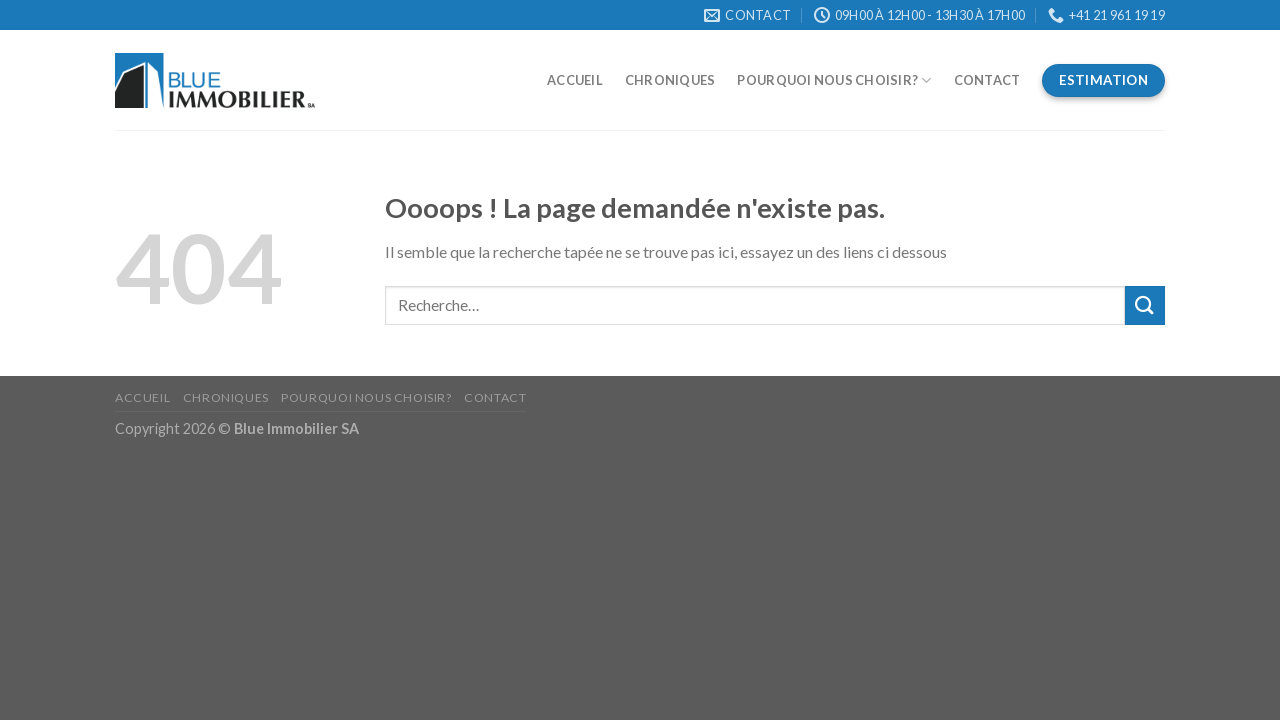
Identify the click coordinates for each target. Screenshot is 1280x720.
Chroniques (670, 80)
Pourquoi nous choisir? (834, 80)
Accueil (575, 80)
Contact (987, 80)
